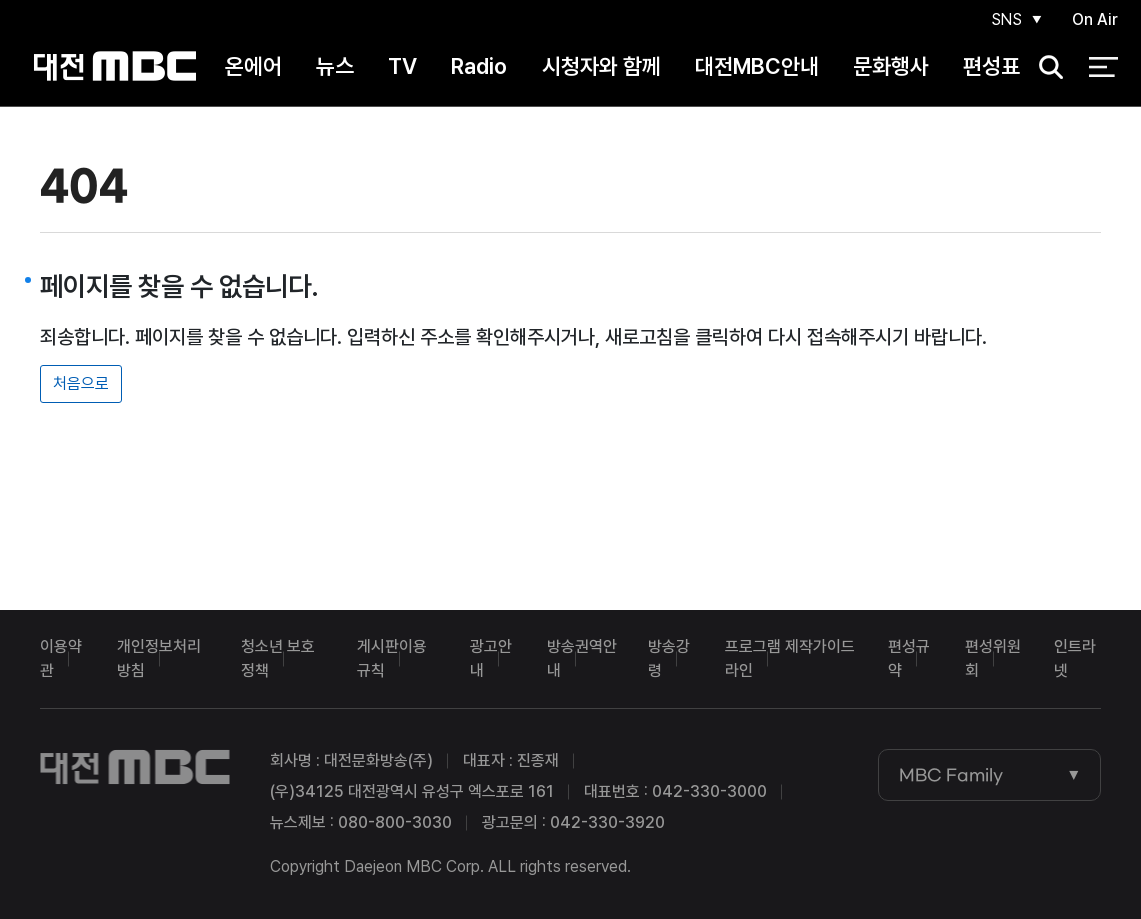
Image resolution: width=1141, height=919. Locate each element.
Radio (479, 69)
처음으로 (81, 383)
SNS (1005, 21)
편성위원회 (993, 658)
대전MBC (115, 69)
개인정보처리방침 (159, 658)
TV (402, 69)
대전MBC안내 (757, 69)
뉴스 (335, 69)
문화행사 (891, 69)
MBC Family (951, 775)
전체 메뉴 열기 (1103, 70)
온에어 (253, 69)
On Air (1095, 21)
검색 (1044, 70)
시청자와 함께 (601, 69)
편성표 (991, 69)
